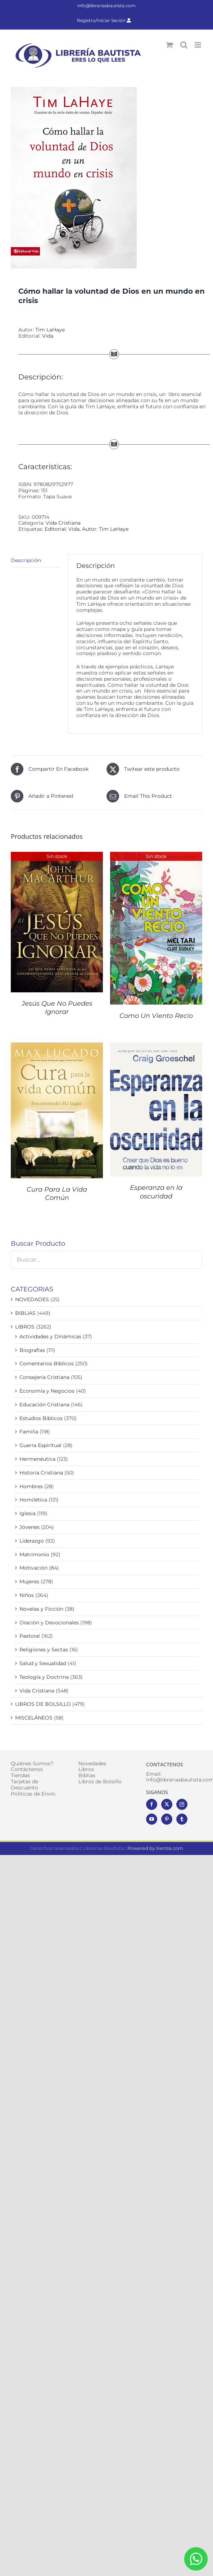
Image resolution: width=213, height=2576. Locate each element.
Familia (28, 1431)
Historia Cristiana (41, 1472)
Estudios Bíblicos (41, 1418)
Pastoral (29, 1636)
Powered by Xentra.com (155, 1848)
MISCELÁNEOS (34, 1717)
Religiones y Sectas (43, 1649)
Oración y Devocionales (49, 1622)
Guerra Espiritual (40, 1445)
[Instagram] (181, 1804)
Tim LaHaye (50, 329)
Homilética (33, 1499)
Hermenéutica (37, 1459)
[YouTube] (151, 1819)
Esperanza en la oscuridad (156, 1192)
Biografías (32, 1350)
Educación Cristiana (44, 1404)
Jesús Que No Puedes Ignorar (57, 1008)
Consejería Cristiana (44, 1377)
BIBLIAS (25, 1313)
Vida (47, 336)
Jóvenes (29, 1527)
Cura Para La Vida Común (57, 1193)
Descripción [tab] (26, 560)
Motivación (33, 1568)
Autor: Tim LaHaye (105, 529)
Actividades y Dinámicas (50, 1336)
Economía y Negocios (46, 1391)
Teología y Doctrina (44, 1677)
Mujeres (29, 1581)
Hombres (31, 1486)
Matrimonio (34, 1554)
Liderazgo (31, 1541)
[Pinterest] (166, 1819)
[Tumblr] (181, 1819)
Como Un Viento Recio (156, 1016)
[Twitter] (166, 1804)
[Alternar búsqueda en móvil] (183, 45)
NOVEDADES (32, 1299)
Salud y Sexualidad (42, 1663)
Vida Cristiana (63, 523)
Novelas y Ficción (41, 1609)
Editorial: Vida (62, 529)
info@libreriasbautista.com (106, 5)
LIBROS (25, 1326)
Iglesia (27, 1513)
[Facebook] (151, 1804)
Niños (26, 1595)
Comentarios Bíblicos (46, 1363)
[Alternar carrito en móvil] (169, 45)
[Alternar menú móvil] (198, 45)
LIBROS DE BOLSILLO (43, 1704)
